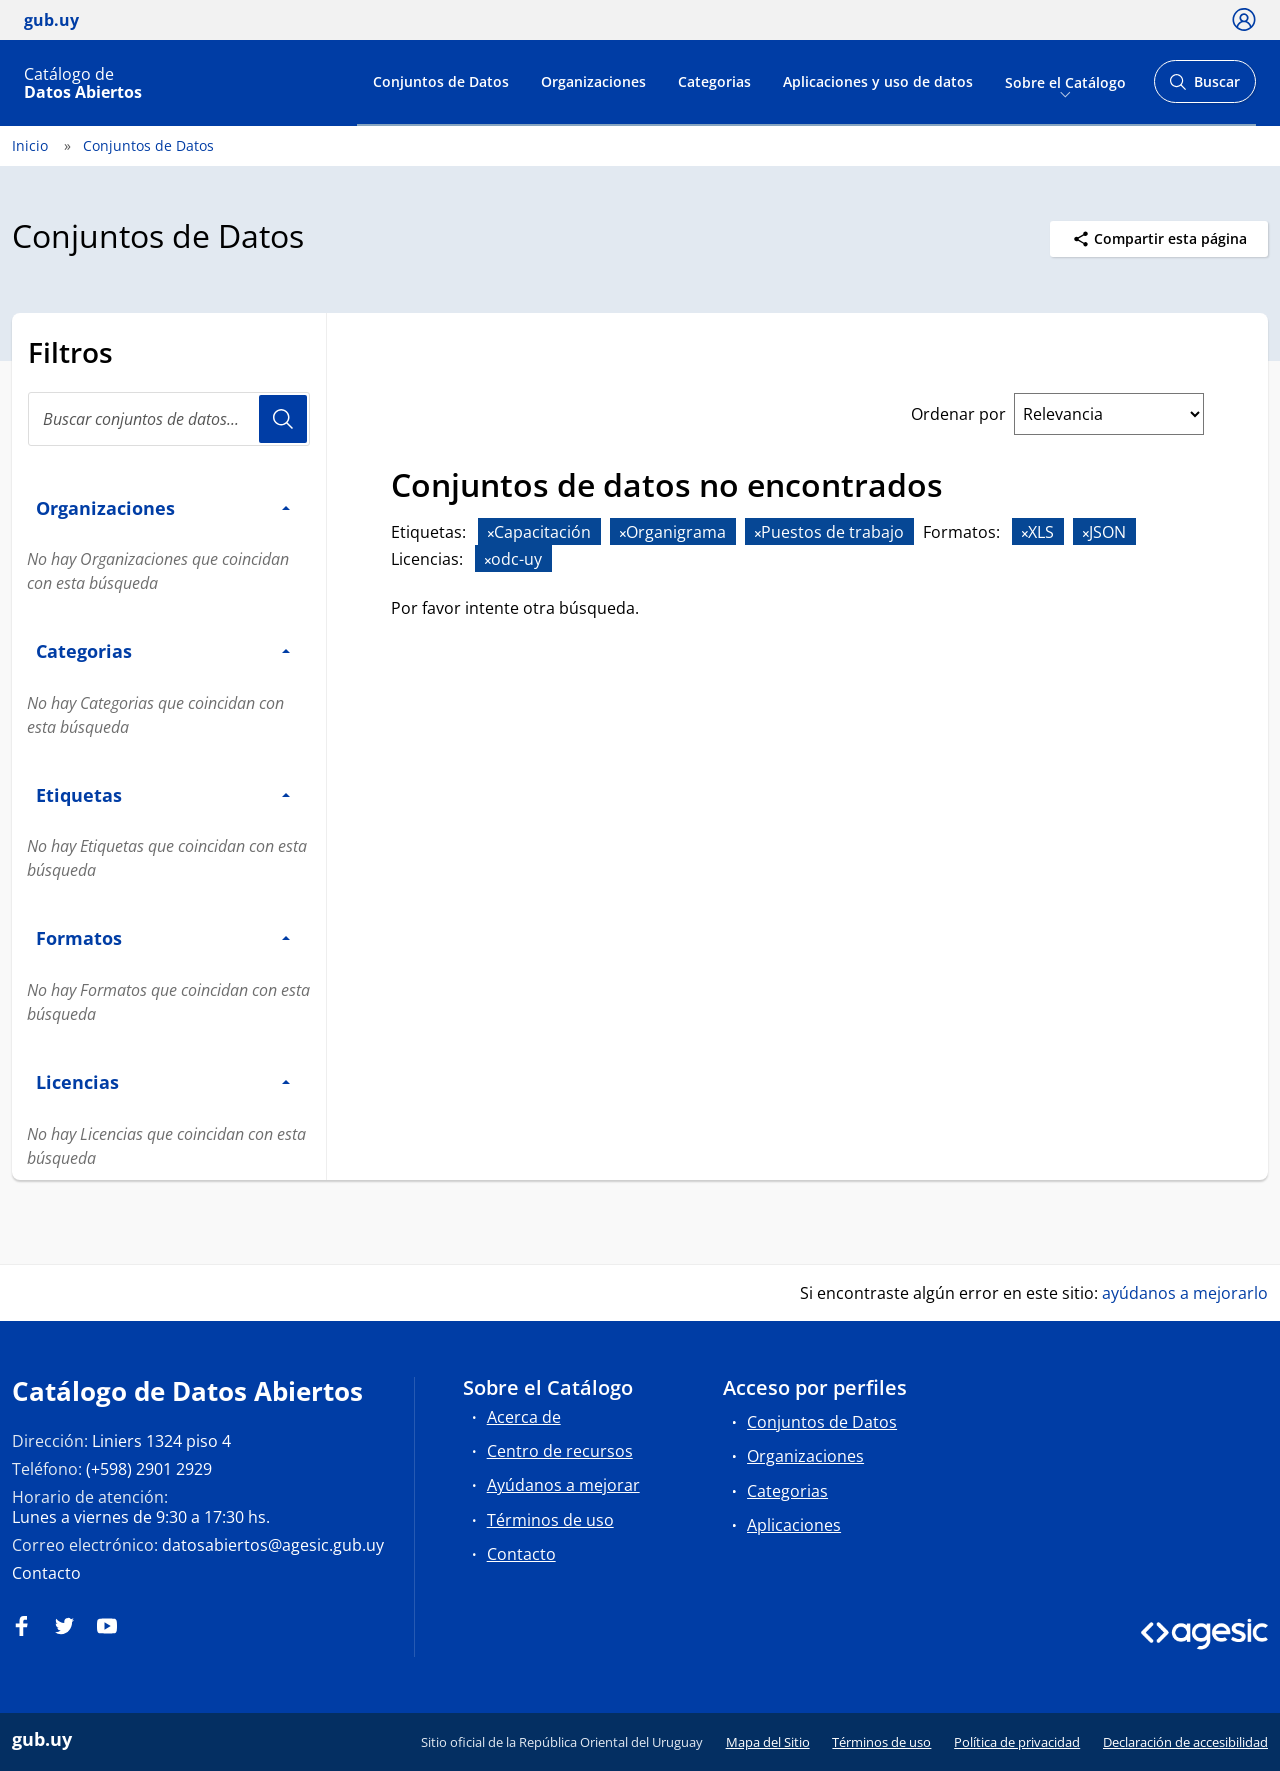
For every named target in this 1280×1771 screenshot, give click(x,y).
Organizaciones (593, 81)
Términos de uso (550, 1520)
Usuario (283, 419)
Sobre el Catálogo (1065, 81)
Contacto (46, 1573)
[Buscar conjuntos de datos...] (169, 419)
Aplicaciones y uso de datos (878, 81)
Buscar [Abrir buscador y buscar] (1204, 87)
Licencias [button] (163, 1081)
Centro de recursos (560, 1451)
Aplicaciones (794, 1525)
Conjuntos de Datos (441, 81)
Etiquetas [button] (163, 794)
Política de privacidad (1017, 1742)
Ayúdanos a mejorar (563, 1485)
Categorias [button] (163, 650)
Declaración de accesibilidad (1185, 1742)
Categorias (714, 81)
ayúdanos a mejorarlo (1185, 1293)
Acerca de (524, 1417)
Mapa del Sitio (768, 1742)
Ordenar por (958, 414)
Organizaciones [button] (163, 507)
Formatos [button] (163, 937)
